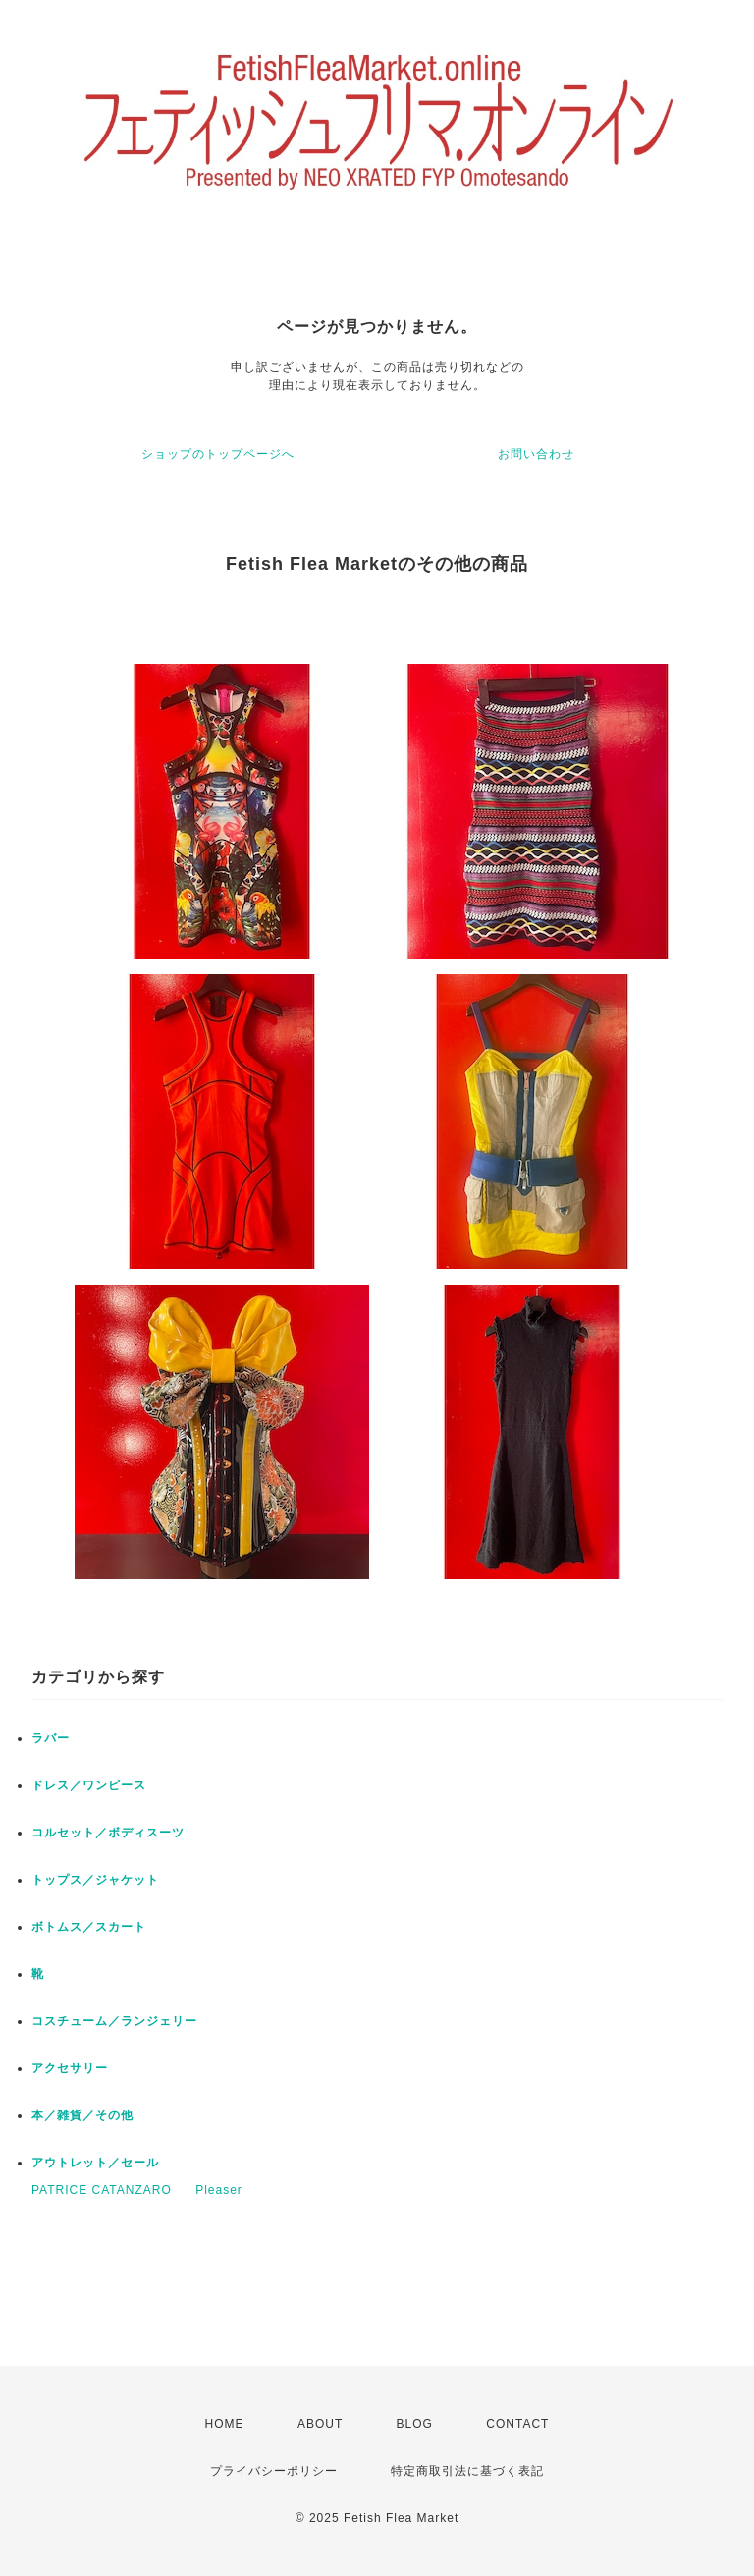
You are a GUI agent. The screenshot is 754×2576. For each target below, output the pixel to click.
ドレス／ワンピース (88, 1785)
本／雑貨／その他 (82, 2115)
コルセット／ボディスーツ (108, 1832)
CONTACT (517, 2424)
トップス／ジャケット (95, 1880)
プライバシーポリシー (274, 2471)
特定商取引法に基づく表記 (467, 2471)
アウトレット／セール (95, 2162)
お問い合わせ (536, 454)
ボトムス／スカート (88, 1927)
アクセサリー (69, 2068)
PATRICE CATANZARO (101, 2190)
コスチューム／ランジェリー (114, 2021)
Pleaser (218, 2190)
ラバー (50, 1738)
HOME (224, 2424)
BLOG (415, 2424)
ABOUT (320, 2424)
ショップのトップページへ (218, 454)
